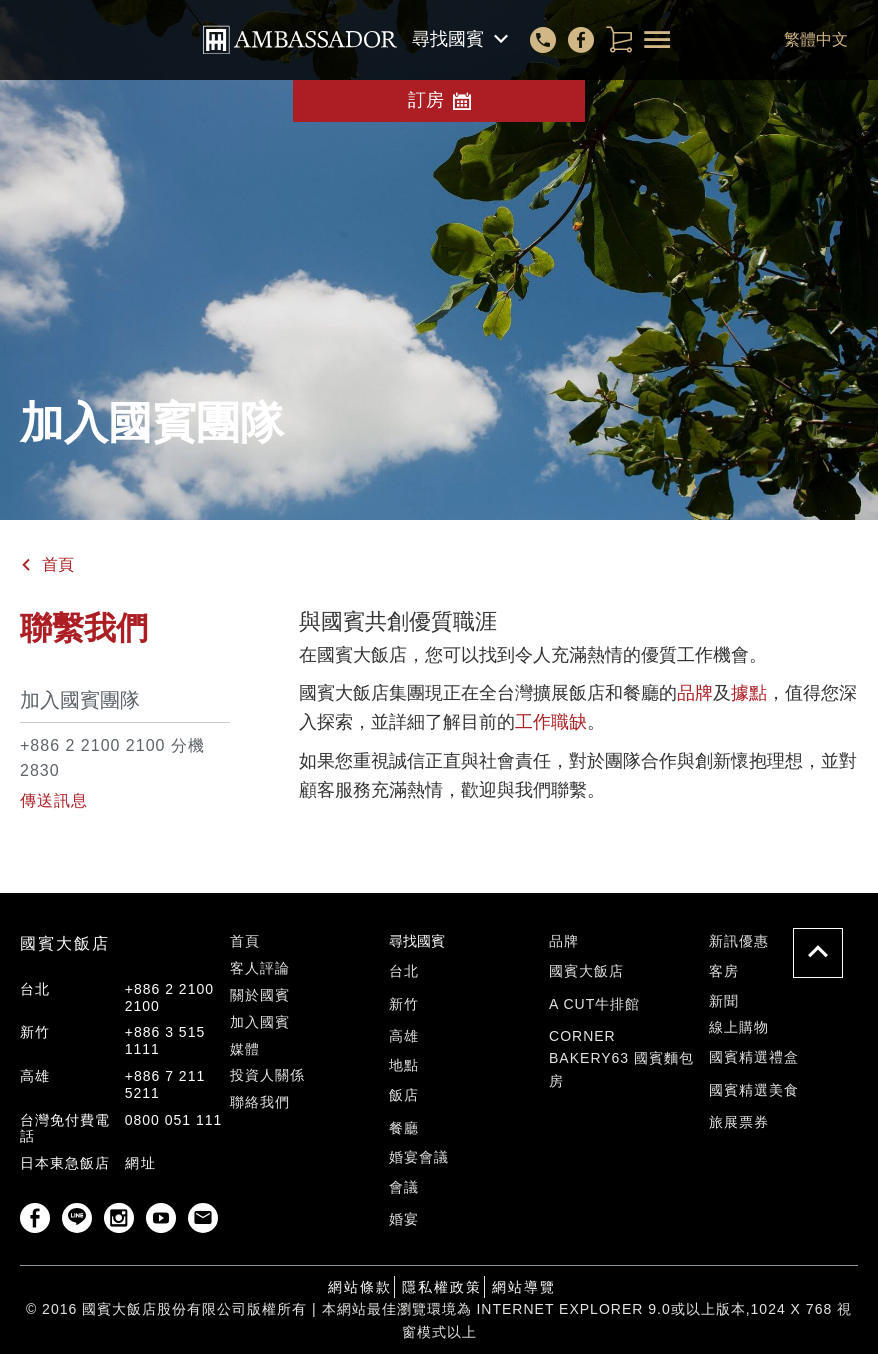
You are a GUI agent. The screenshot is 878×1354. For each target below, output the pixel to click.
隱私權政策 (442, 1287)
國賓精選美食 (754, 1090)
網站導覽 (524, 1287)
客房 (724, 971)
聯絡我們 (260, 1102)
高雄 (404, 1036)
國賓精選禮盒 (754, 1057)
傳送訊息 (54, 800)
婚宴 (404, 1219)
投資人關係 (267, 1075)
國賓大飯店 (586, 971)
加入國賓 (260, 1022)
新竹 (404, 1004)
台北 (404, 971)
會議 (404, 1187)
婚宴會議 (419, 1157)
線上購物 (739, 1027)
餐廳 (404, 1128)
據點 (749, 693)
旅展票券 (739, 1122)
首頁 (58, 564)
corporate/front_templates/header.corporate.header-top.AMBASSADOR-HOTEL (300, 40)
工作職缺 (551, 722)
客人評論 (260, 968)
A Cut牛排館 (594, 1004)
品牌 (695, 693)
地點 (404, 1065)
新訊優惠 (739, 941)
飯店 (404, 1095)
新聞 (724, 1001)
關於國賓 (260, 995)
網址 (141, 1163)
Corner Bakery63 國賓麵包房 (621, 1058)
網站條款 (360, 1287)
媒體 (245, 1049)
